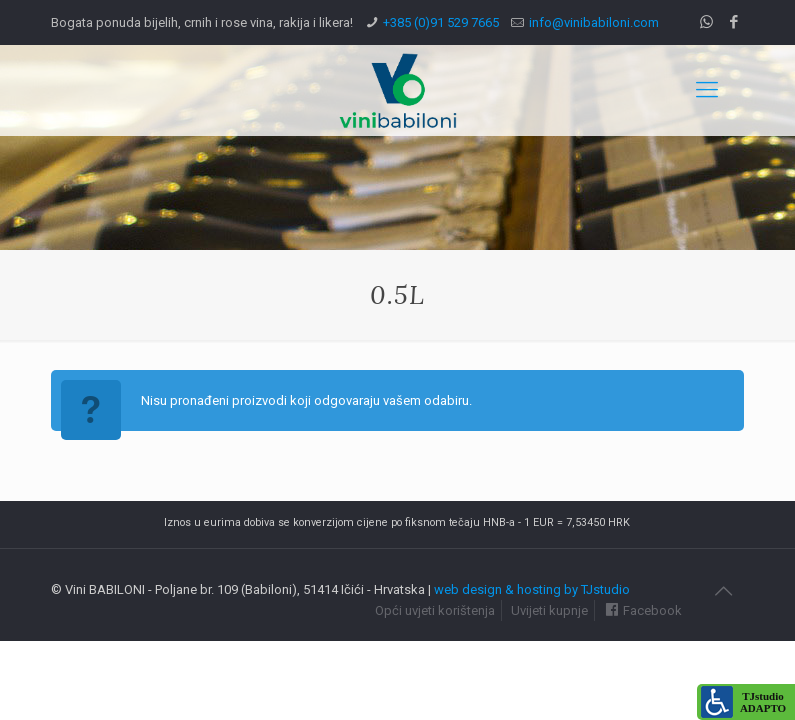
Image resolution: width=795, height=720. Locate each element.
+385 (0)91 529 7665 (441, 22)
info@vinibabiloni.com (594, 22)
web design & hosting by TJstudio (532, 589)
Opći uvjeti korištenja (435, 610)
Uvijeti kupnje (549, 610)
